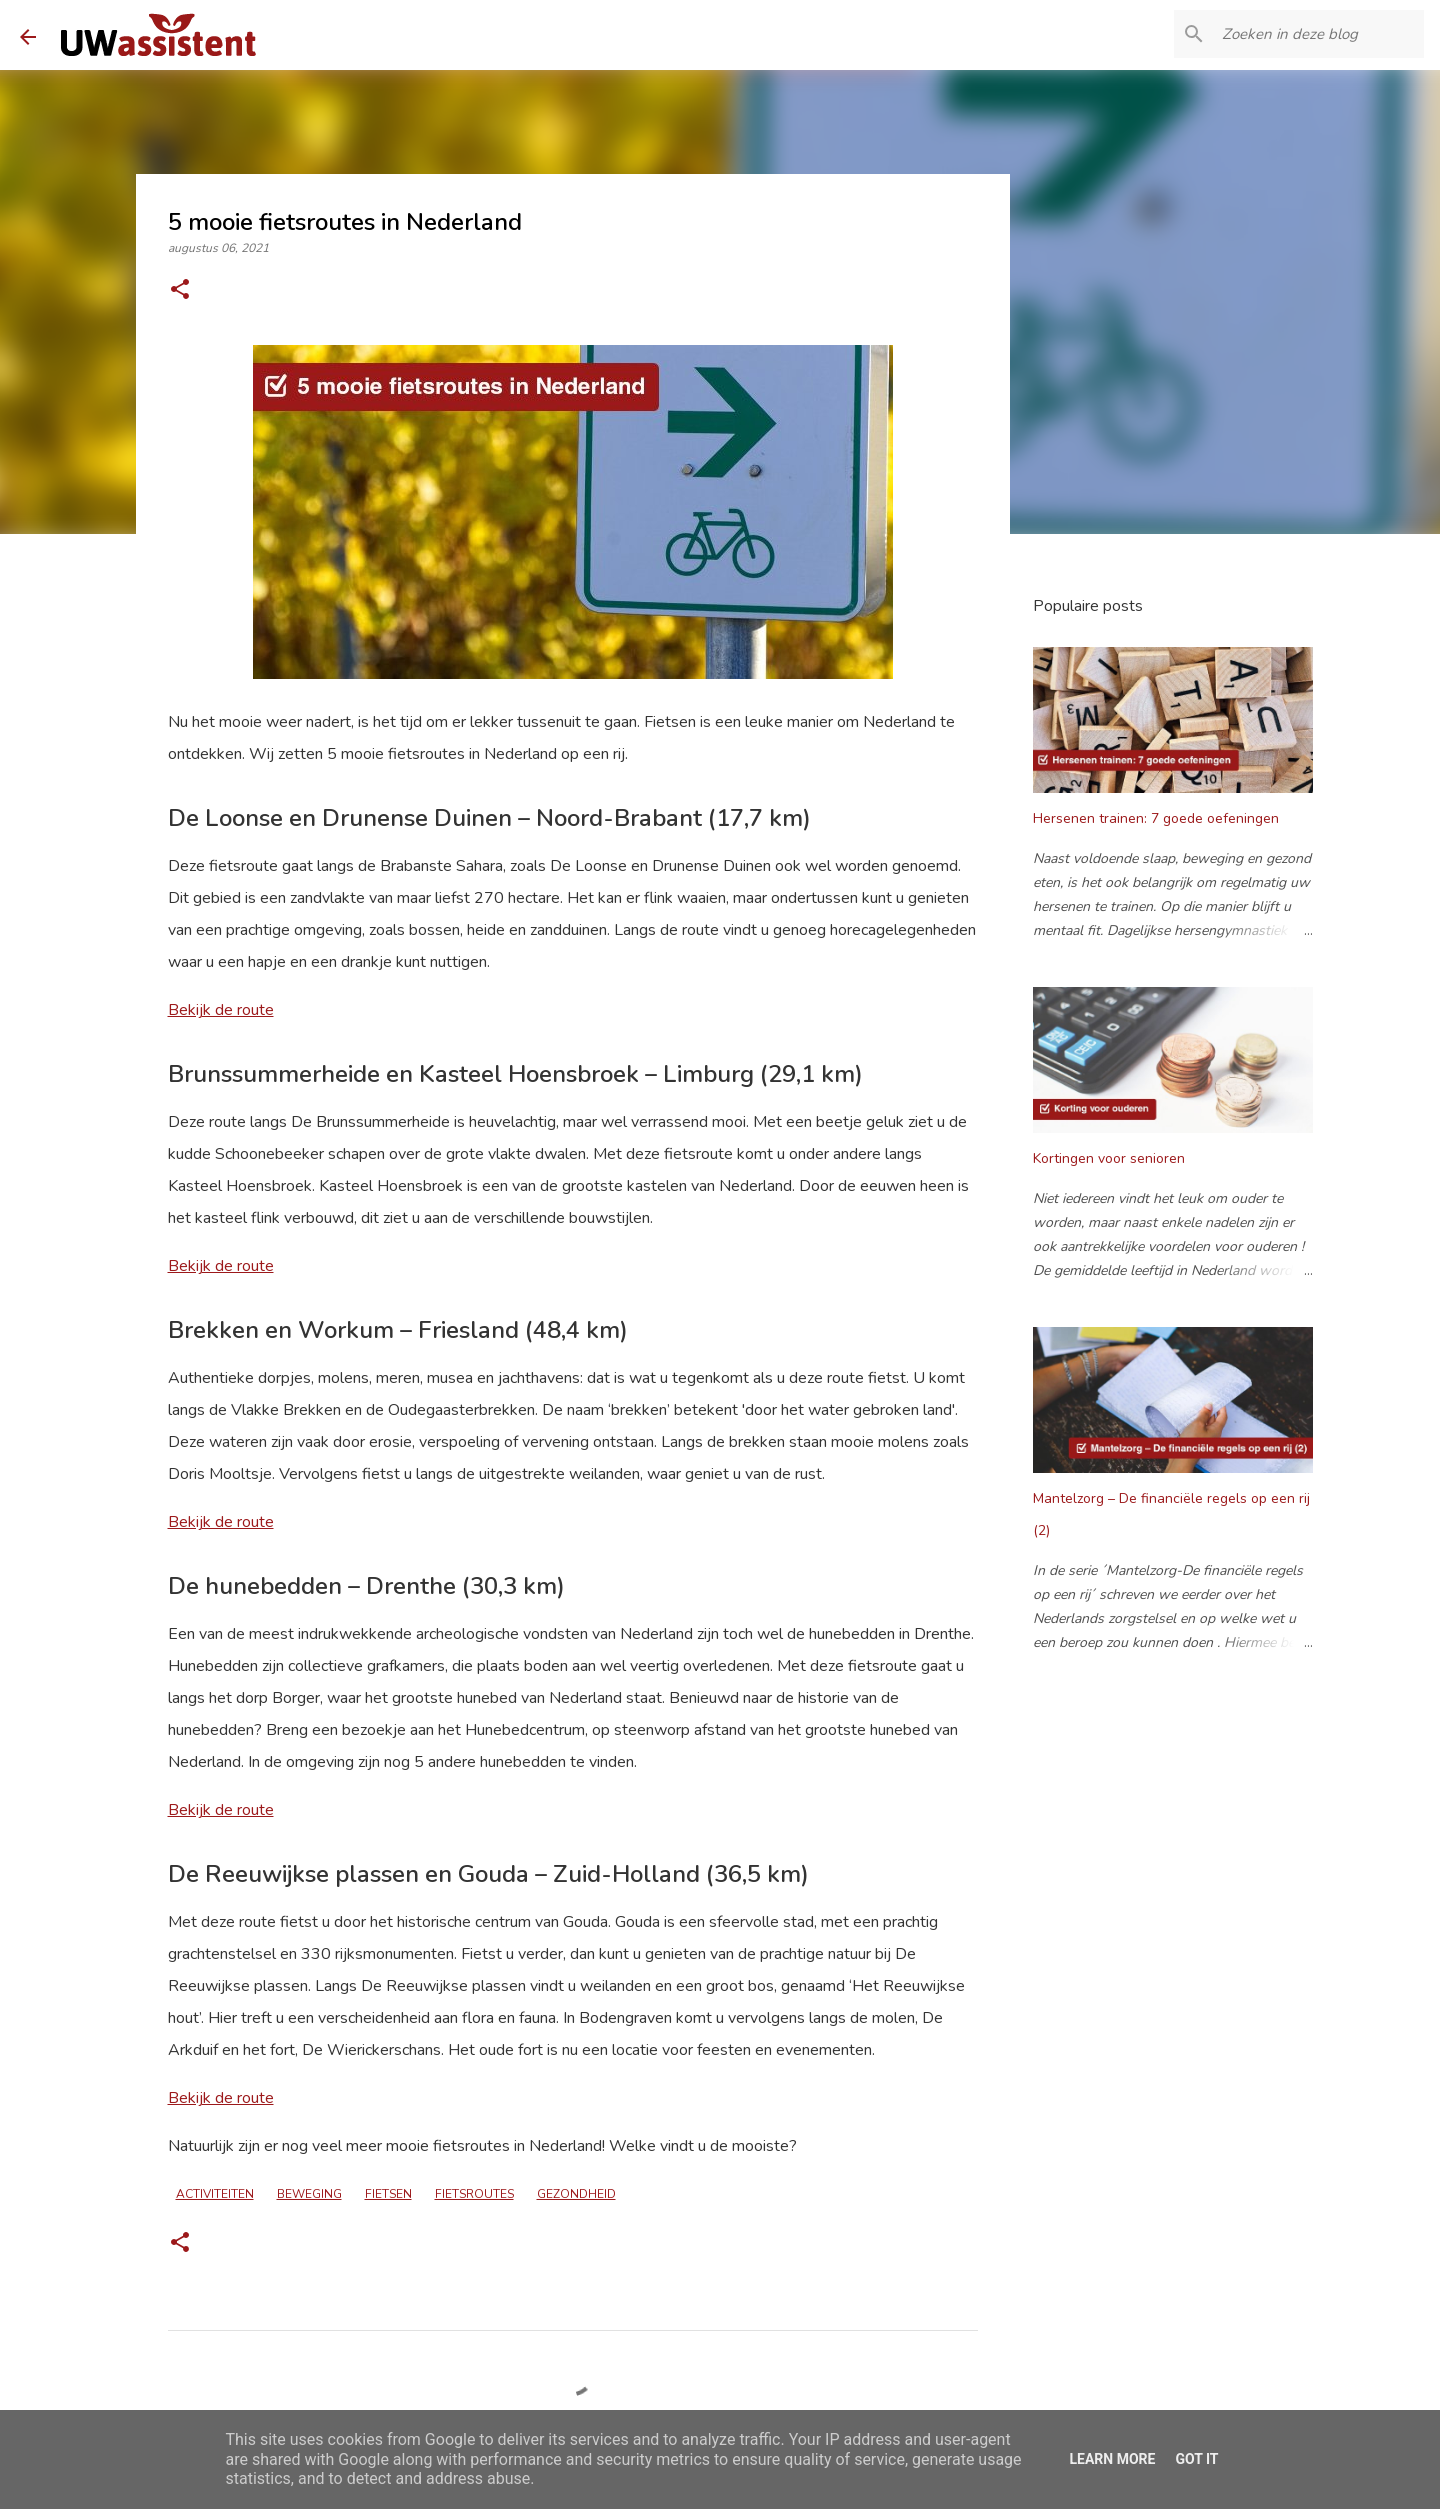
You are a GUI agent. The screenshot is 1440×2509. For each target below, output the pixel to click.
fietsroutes (474, 2194)
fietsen (388, 2194)
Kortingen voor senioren (1109, 1158)
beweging (309, 2194)
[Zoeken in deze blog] (1319, 34)
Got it (1196, 2459)
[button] (180, 291)
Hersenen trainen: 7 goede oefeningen (1156, 818)
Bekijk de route (221, 1010)
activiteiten (215, 2194)
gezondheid (576, 2194)
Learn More (1112, 2459)
